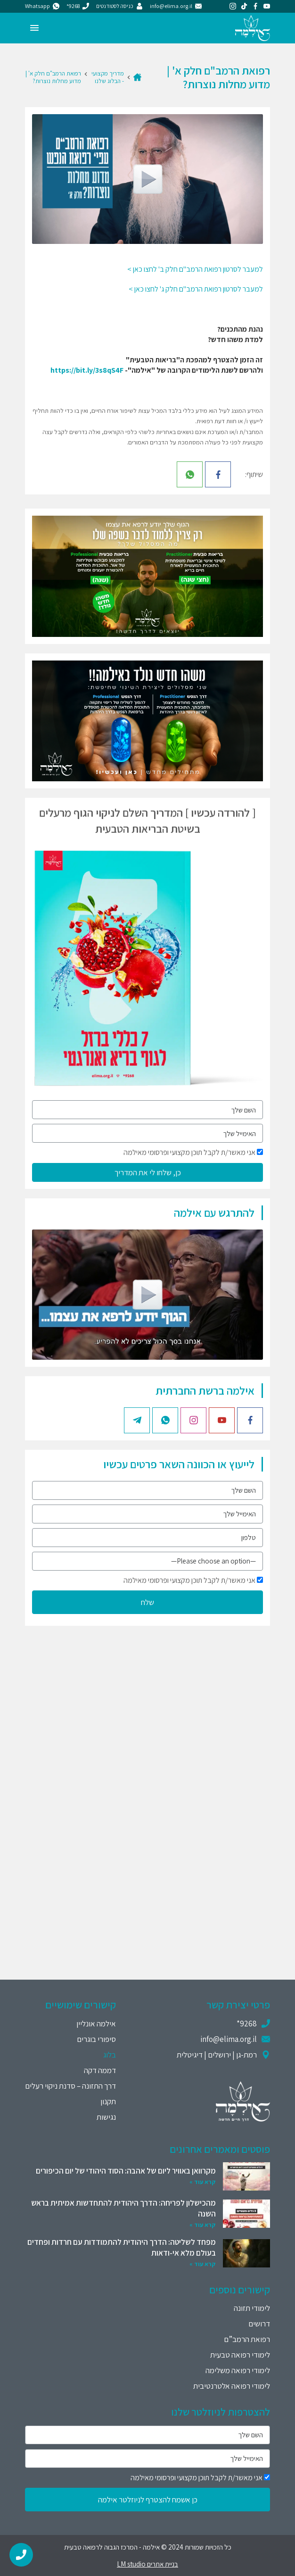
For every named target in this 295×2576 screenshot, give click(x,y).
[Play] (147, 178)
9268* (247, 2023)
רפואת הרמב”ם (247, 2339)
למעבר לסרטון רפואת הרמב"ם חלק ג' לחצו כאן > (196, 289)
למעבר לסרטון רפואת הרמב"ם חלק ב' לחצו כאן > (195, 269)
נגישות (106, 2117)
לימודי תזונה (252, 2308)
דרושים (259, 2323)
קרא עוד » (202, 2182)
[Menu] (34, 27)
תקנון (108, 2101)
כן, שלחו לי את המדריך (148, 1172)
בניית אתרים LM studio (147, 2563)
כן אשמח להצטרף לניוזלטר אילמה (147, 2499)
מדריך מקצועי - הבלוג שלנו (107, 77)
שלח (147, 1602)
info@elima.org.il (228, 2039)
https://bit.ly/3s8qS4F (86, 370)
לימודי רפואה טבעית (240, 2355)
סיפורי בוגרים (96, 2039)
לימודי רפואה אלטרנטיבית (231, 2386)
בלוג (109, 2054)
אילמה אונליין (96, 2023)
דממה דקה (100, 2070)
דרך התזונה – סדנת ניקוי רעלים (70, 2086)
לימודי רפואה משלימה (237, 2370)
